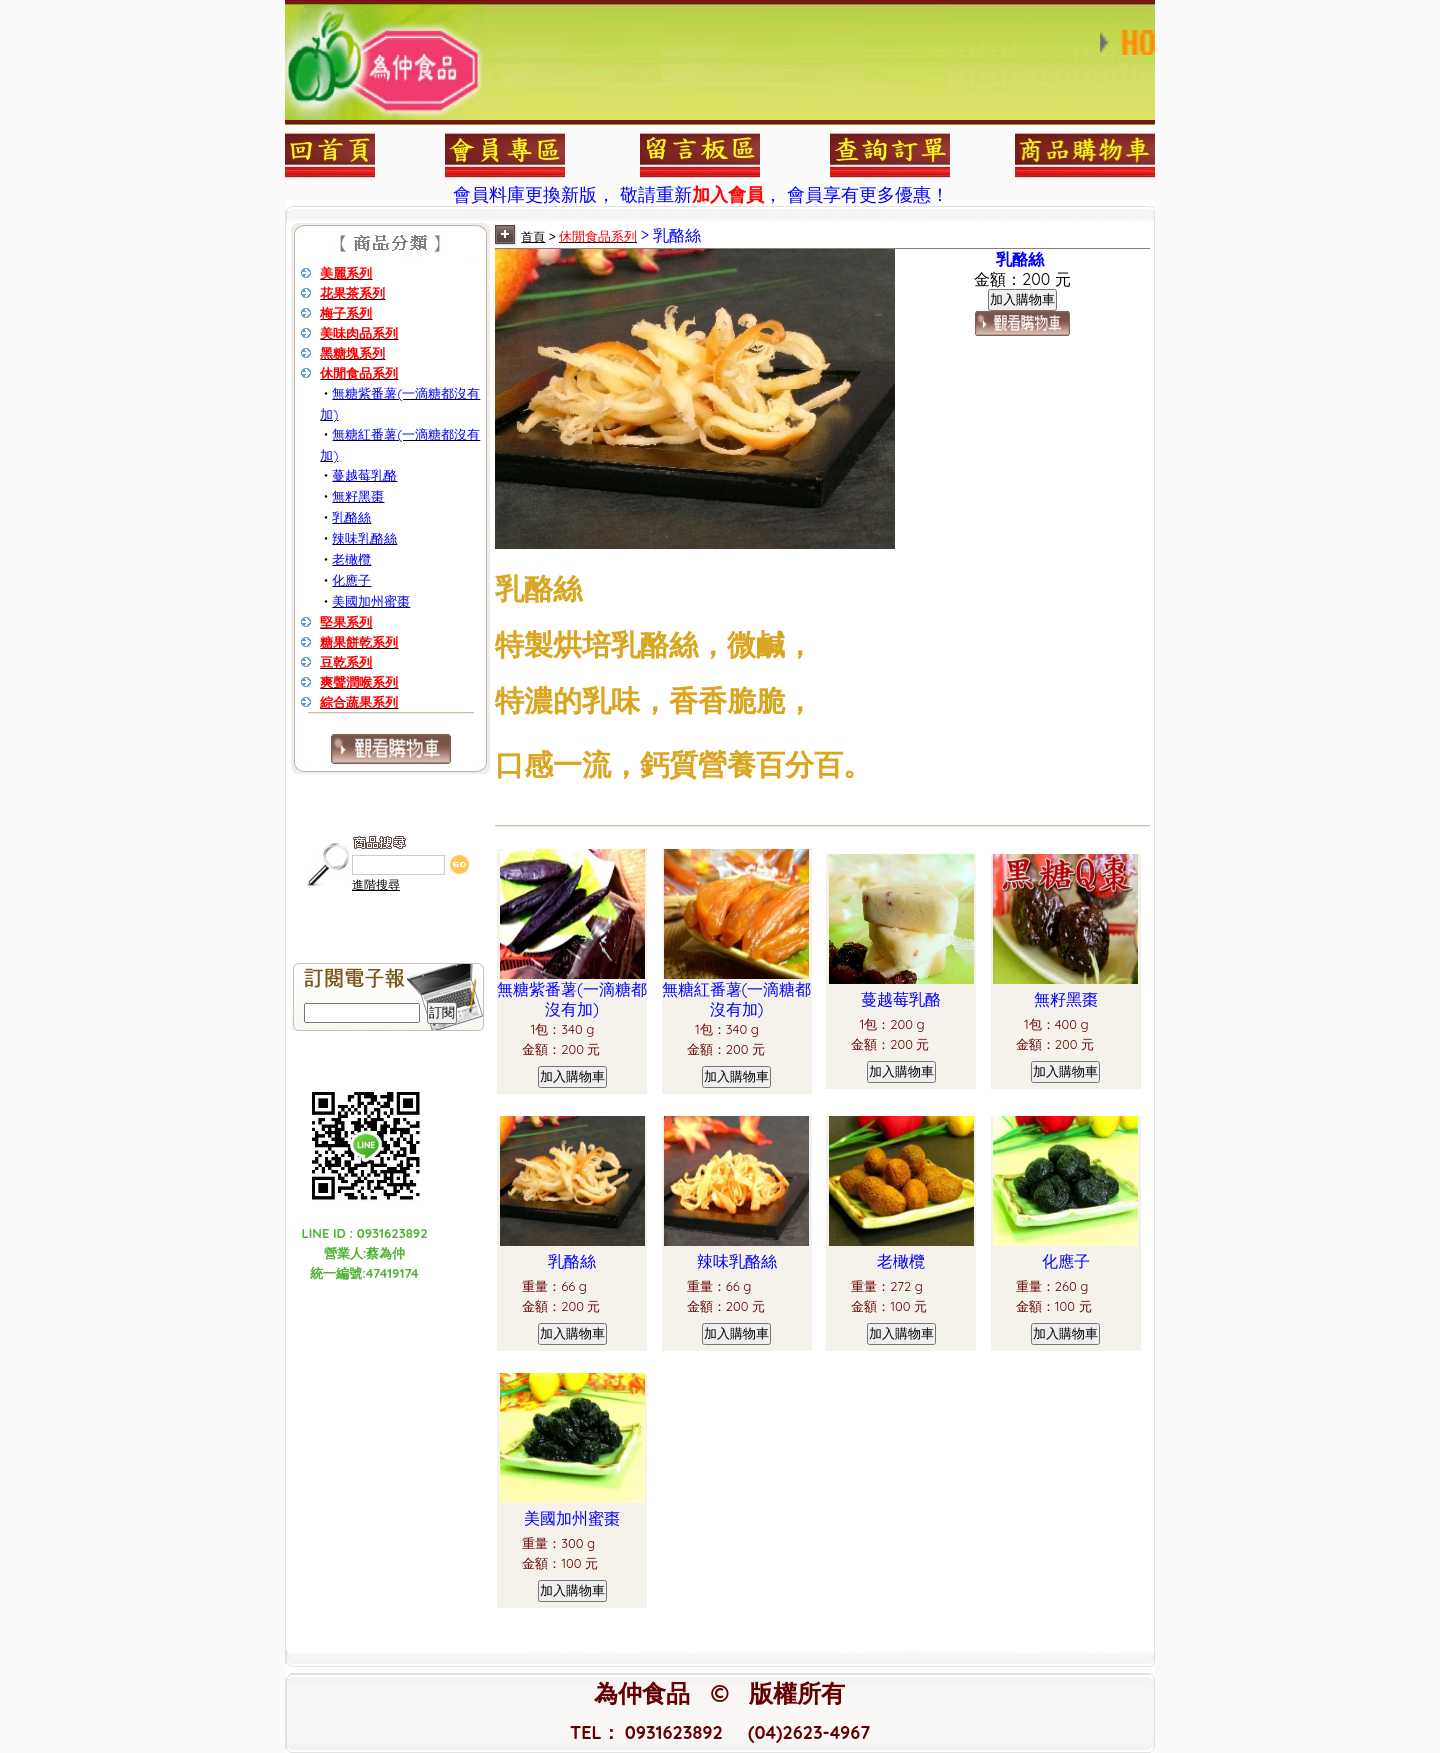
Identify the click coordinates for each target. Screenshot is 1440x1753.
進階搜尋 (376, 885)
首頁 (533, 237)
